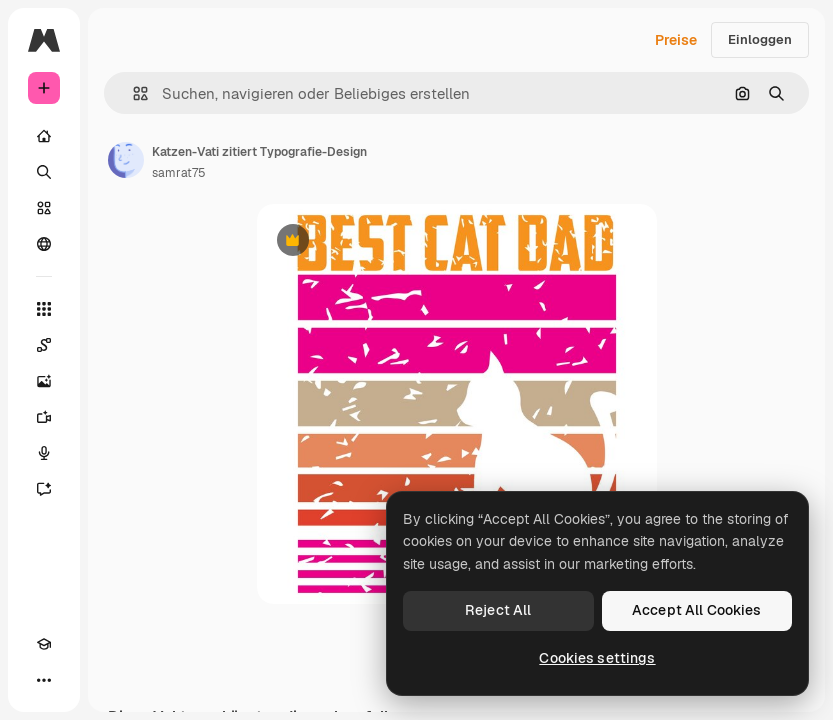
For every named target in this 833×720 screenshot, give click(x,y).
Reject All (498, 610)
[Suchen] (44, 172)
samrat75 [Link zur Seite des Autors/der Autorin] (179, 173)
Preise (676, 40)
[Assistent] (44, 489)
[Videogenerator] (44, 417)
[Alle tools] (44, 309)
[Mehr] (44, 680)
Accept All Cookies (697, 610)
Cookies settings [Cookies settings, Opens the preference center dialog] (597, 658)
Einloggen (760, 39)
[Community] (44, 244)
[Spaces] (44, 345)
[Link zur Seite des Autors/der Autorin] (126, 160)
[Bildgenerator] (44, 381)
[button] (132, 93)
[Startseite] (44, 136)
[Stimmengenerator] (44, 453)
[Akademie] (44, 644)
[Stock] (44, 208)
